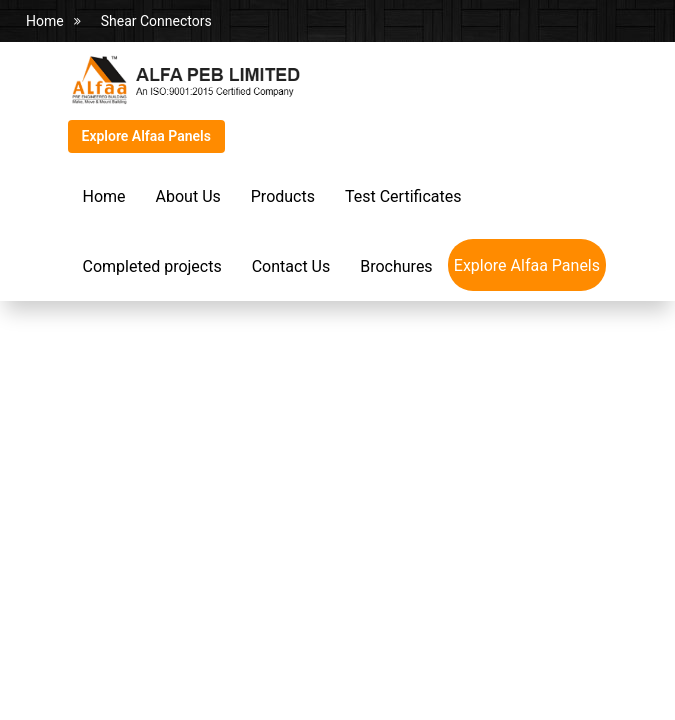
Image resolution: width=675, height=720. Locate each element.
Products (283, 196)
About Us (188, 196)
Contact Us (291, 266)
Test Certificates (403, 196)
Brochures (396, 266)
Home (45, 21)
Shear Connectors (156, 21)
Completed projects (152, 266)
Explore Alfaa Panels (146, 136)
